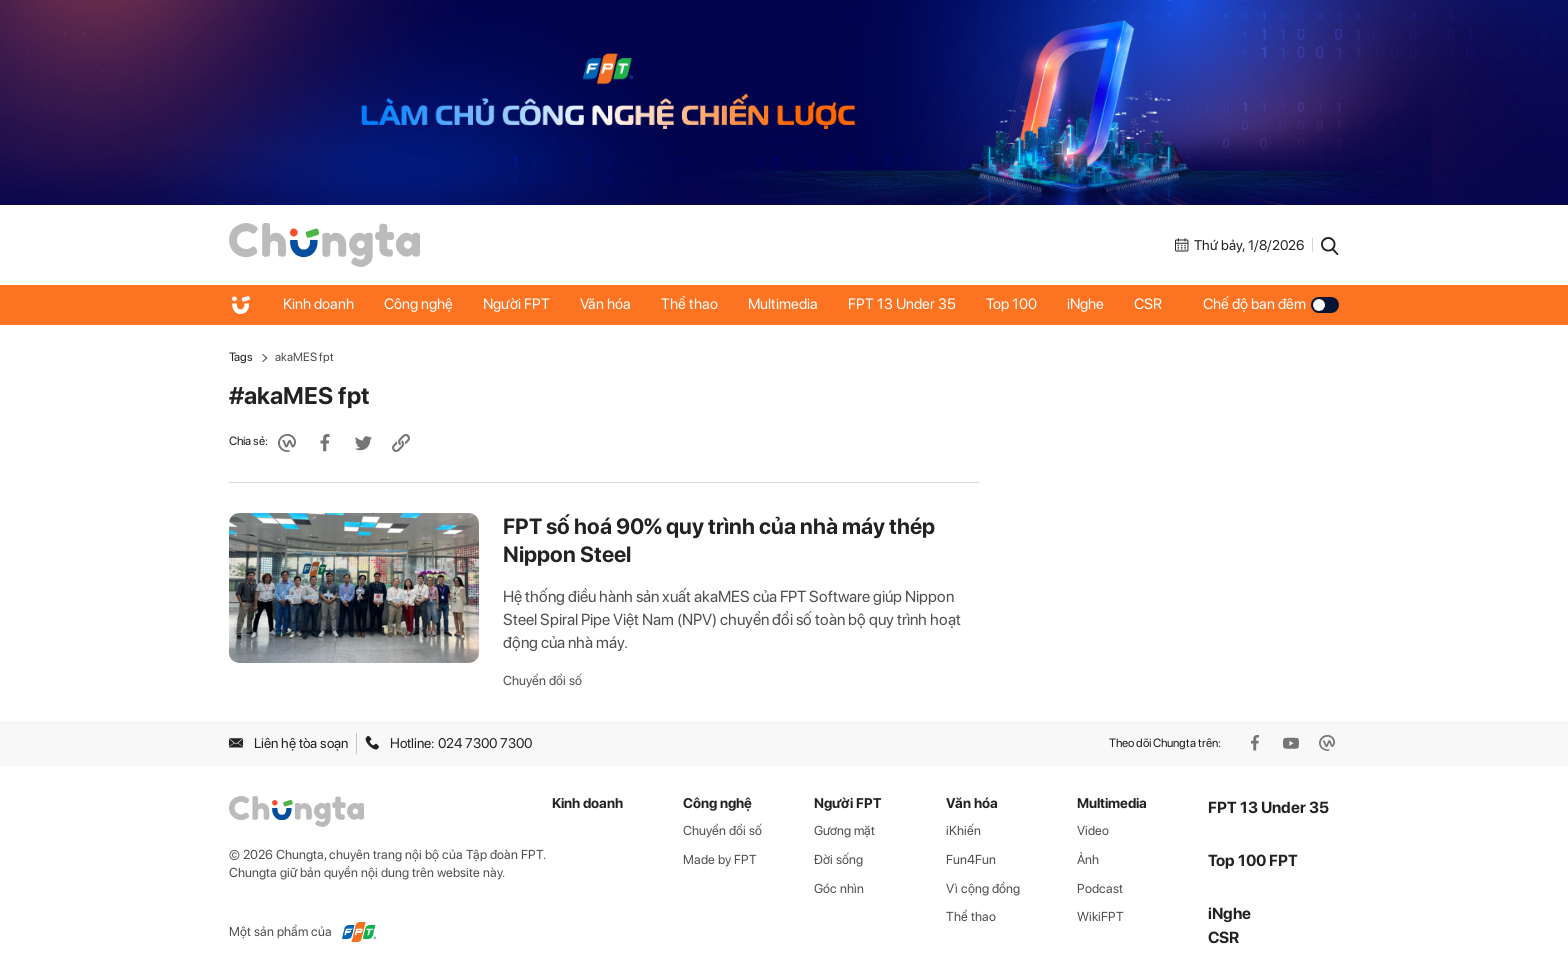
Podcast (1100, 888)
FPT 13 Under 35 (902, 304)
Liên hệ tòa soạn (288, 743)
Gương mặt (844, 830)
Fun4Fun (971, 859)
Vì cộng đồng (983, 888)
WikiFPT (1100, 916)
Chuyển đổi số (542, 680)
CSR (1148, 304)
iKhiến (963, 830)
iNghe (1085, 304)
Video (1093, 830)
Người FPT (516, 304)
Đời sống (838, 859)
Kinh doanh (318, 304)
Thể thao (689, 304)
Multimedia (783, 304)
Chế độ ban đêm (1271, 304)
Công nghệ (418, 304)
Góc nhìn (839, 888)
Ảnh (1088, 859)
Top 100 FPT (1253, 860)
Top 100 (1011, 304)
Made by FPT (720, 859)
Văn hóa (605, 304)
